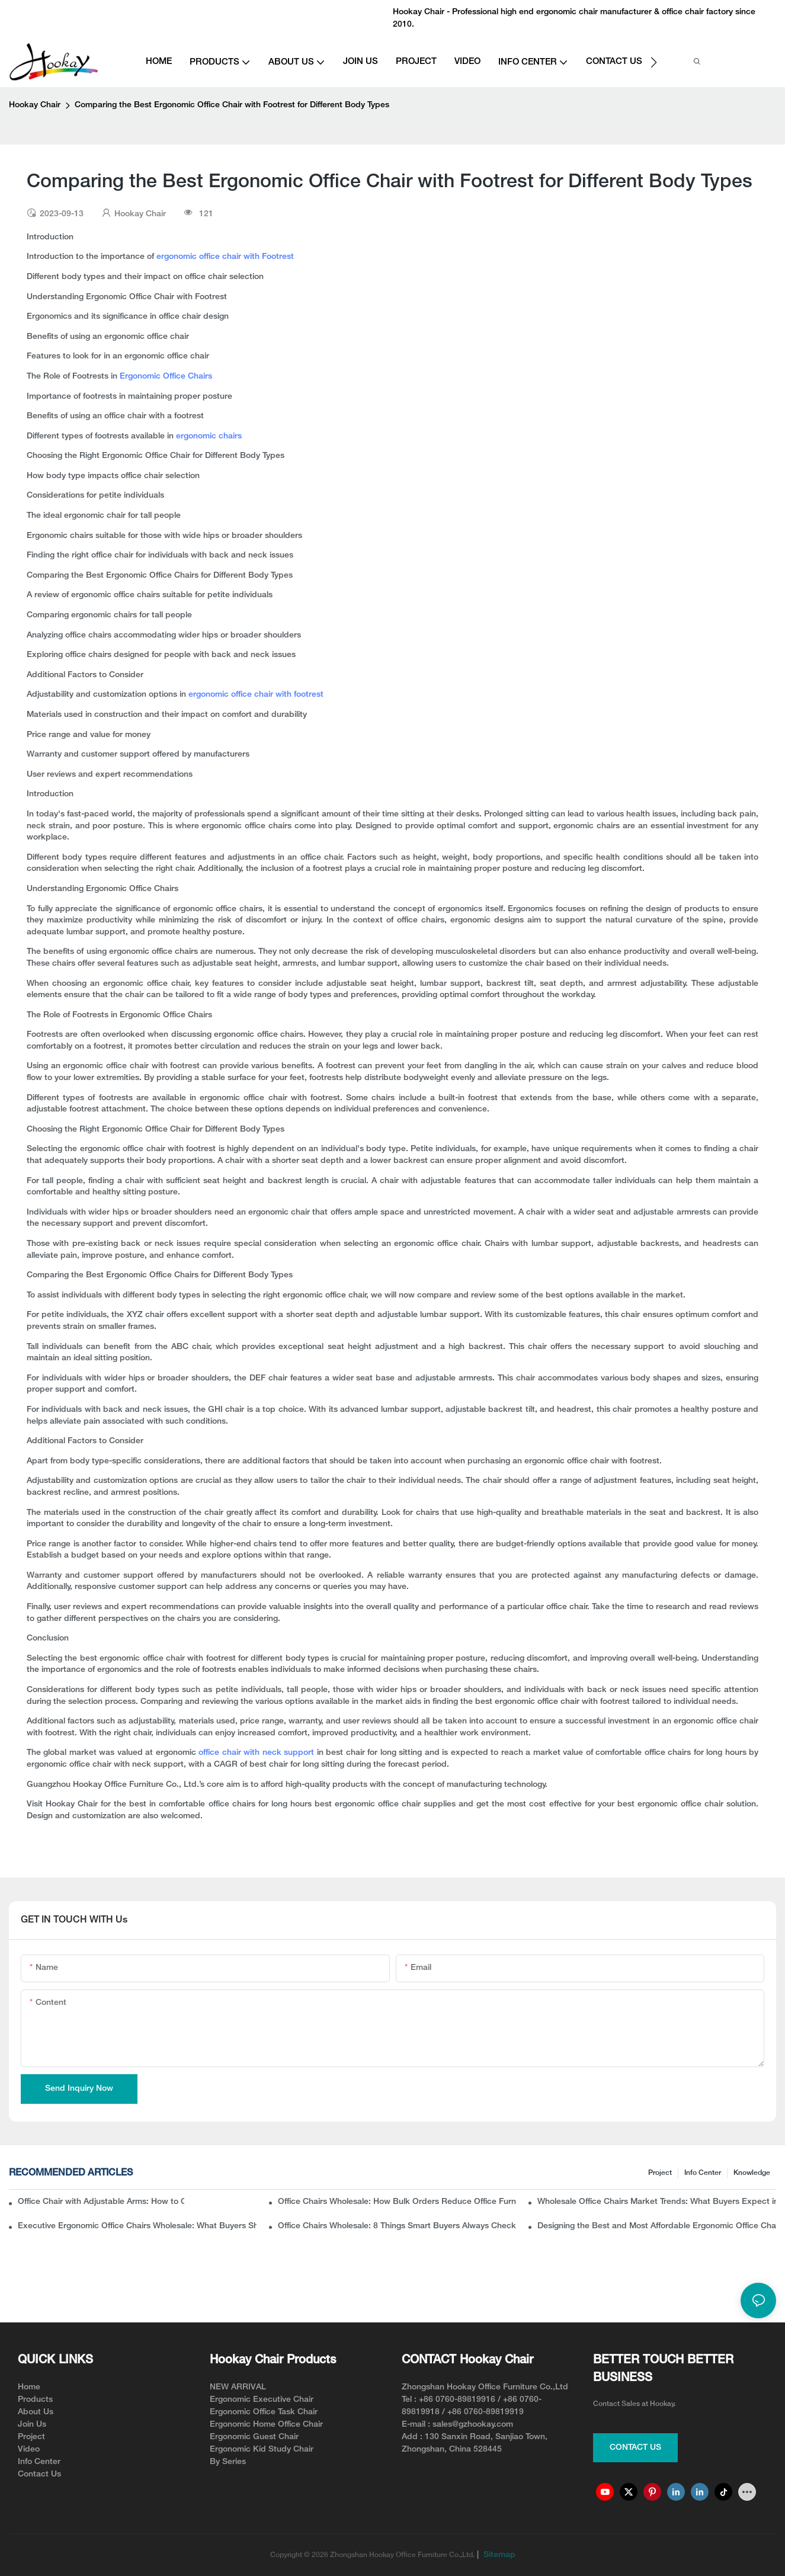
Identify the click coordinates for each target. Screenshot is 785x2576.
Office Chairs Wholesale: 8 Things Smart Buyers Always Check (397, 2226)
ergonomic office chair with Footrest (225, 257)
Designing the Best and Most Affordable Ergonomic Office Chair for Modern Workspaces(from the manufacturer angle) (656, 2226)
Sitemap (498, 2555)
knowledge (751, 2173)
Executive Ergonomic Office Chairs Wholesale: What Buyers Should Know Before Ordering (137, 2226)
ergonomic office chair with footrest (255, 695)
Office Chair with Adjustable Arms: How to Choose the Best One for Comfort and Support (101, 2202)
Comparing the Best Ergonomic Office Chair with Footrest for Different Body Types (232, 105)
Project (660, 2173)
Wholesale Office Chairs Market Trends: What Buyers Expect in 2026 (656, 2202)
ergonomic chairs (209, 436)
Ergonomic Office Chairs (166, 376)
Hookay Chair (34, 105)
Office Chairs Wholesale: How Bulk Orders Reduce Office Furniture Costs (397, 2202)
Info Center (702, 2173)
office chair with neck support (256, 1753)
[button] (654, 62)
